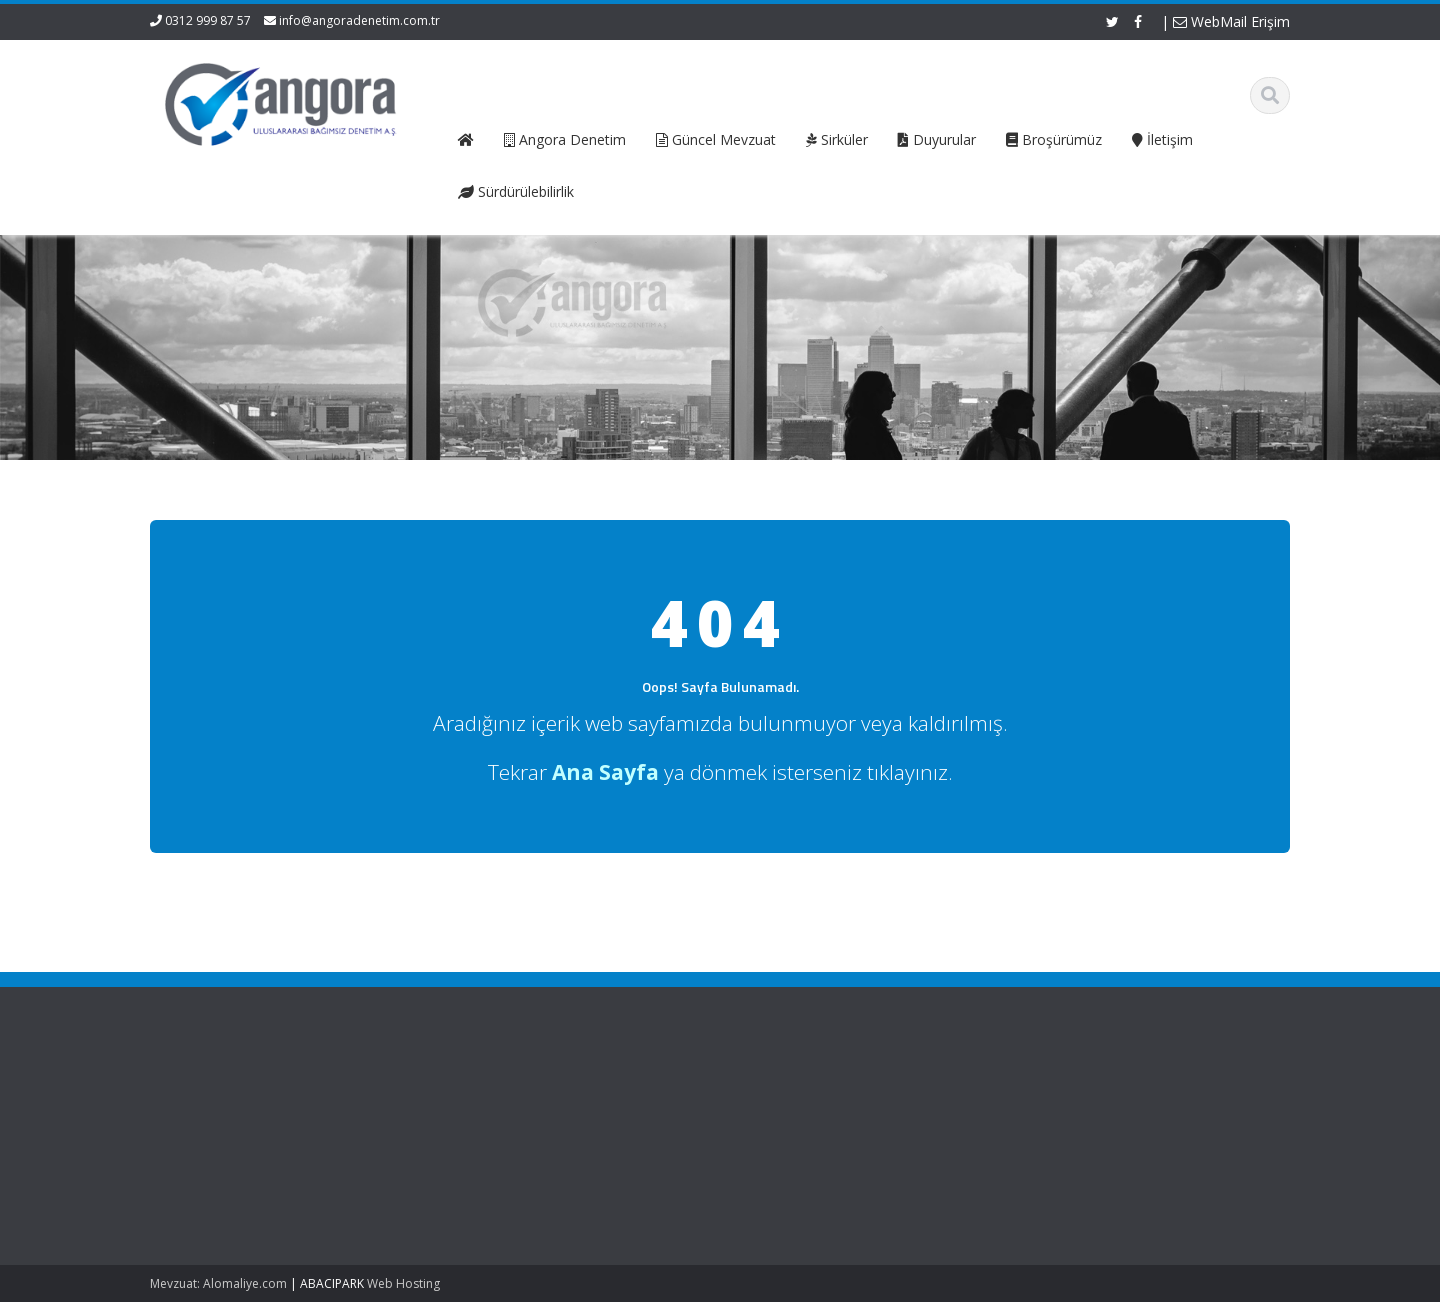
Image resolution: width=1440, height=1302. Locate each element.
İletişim (509, 1172)
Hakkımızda (523, 1117)
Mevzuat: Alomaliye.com (218, 1283)
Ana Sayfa (519, 1098)
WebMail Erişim (1231, 21)
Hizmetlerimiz (529, 1135)
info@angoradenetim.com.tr (359, 20)
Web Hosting (403, 1283)
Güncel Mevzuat (537, 1154)
